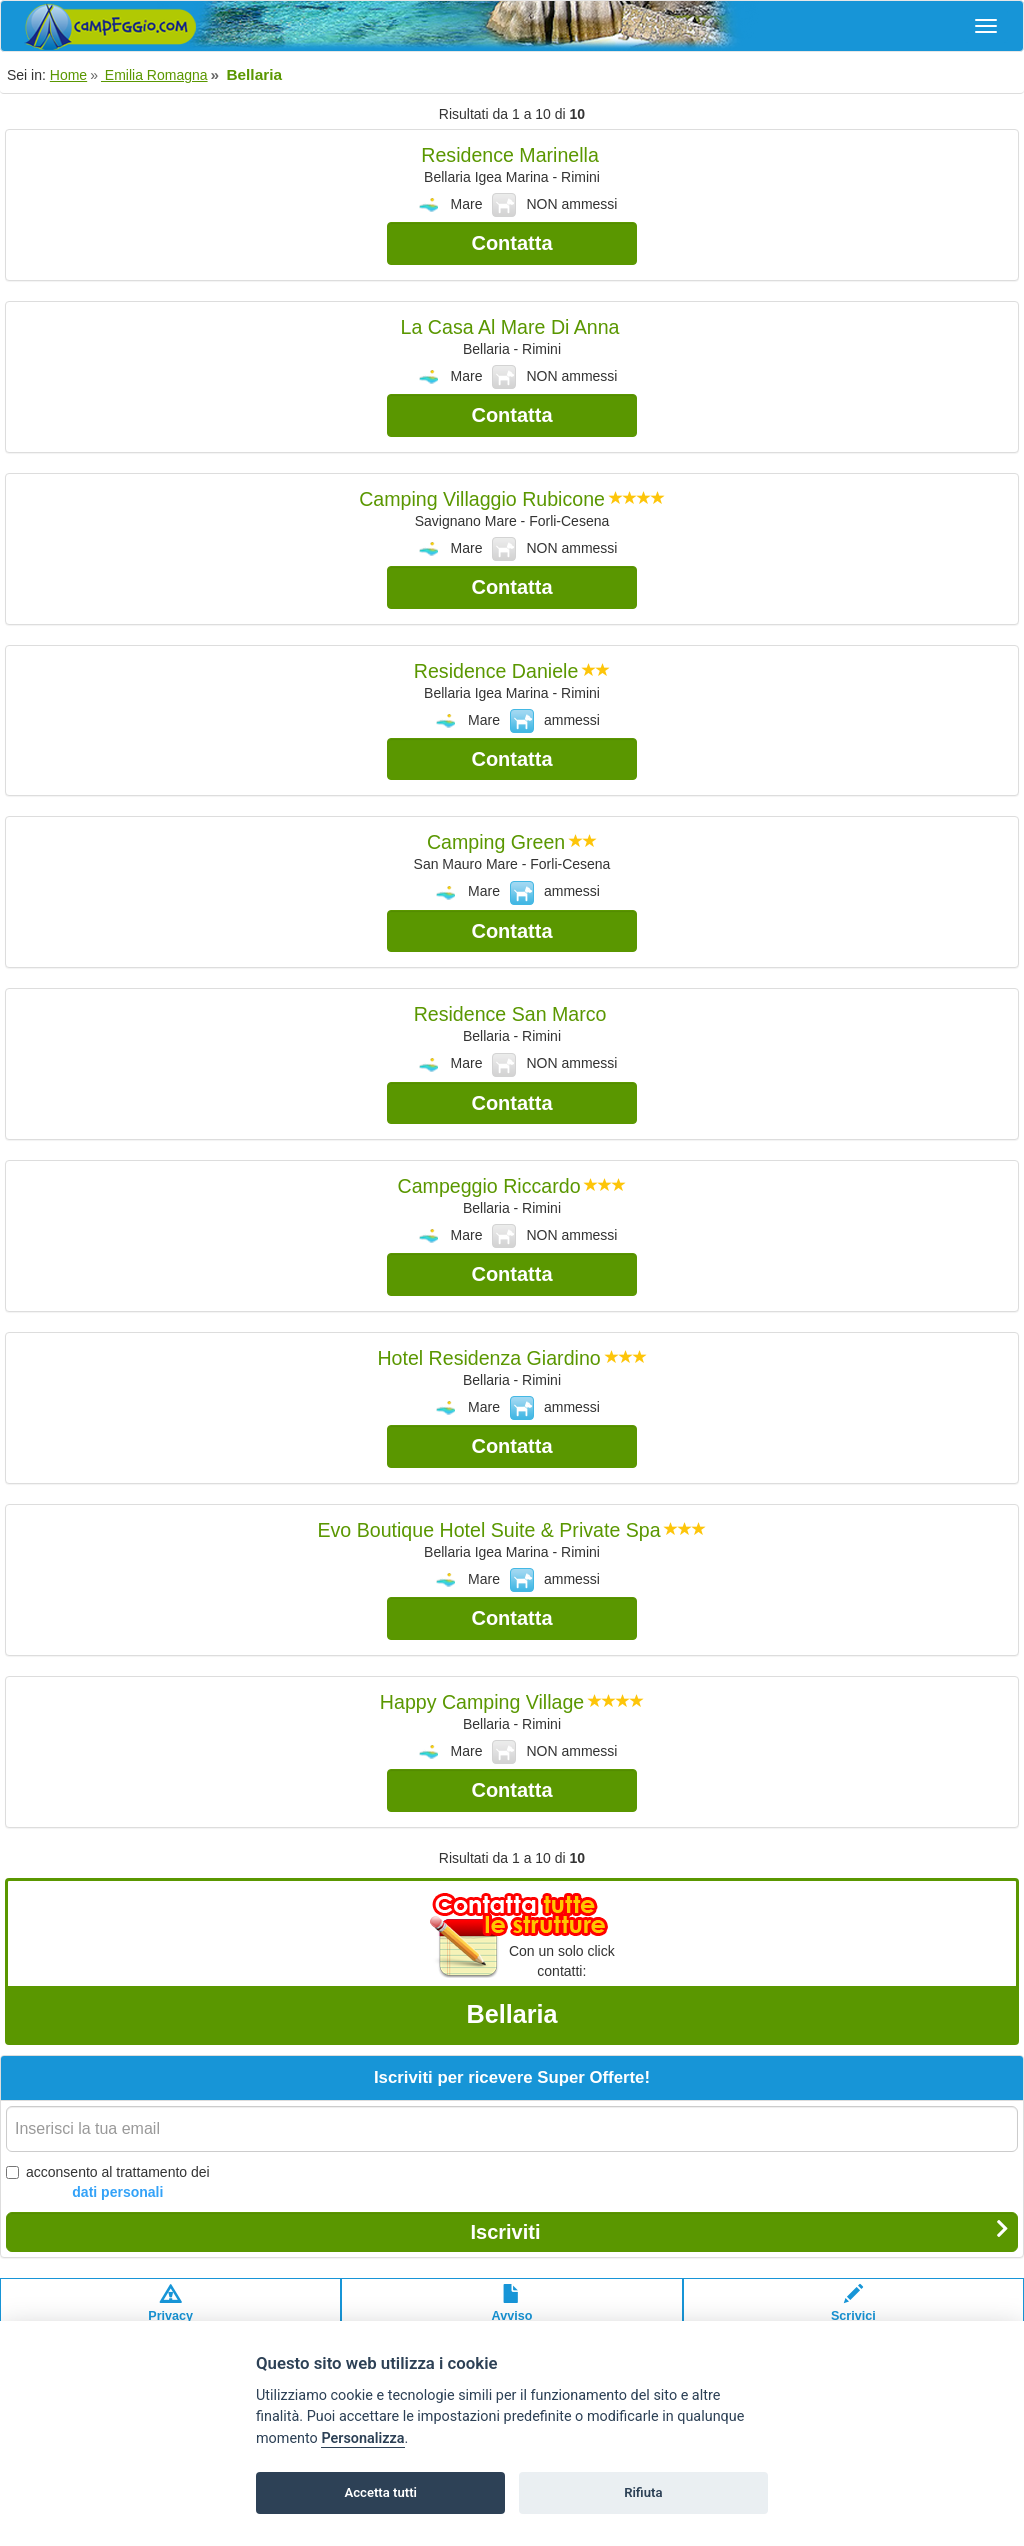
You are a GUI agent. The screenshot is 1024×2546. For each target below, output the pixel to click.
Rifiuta (643, 2492)
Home (68, 75)
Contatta (511, 243)
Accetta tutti (380, 2492)
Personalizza (362, 2438)
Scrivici (853, 2313)
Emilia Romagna (154, 75)
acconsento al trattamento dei (108, 2183)
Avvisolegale (512, 2313)
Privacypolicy (170, 2313)
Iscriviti (739, 2231)
